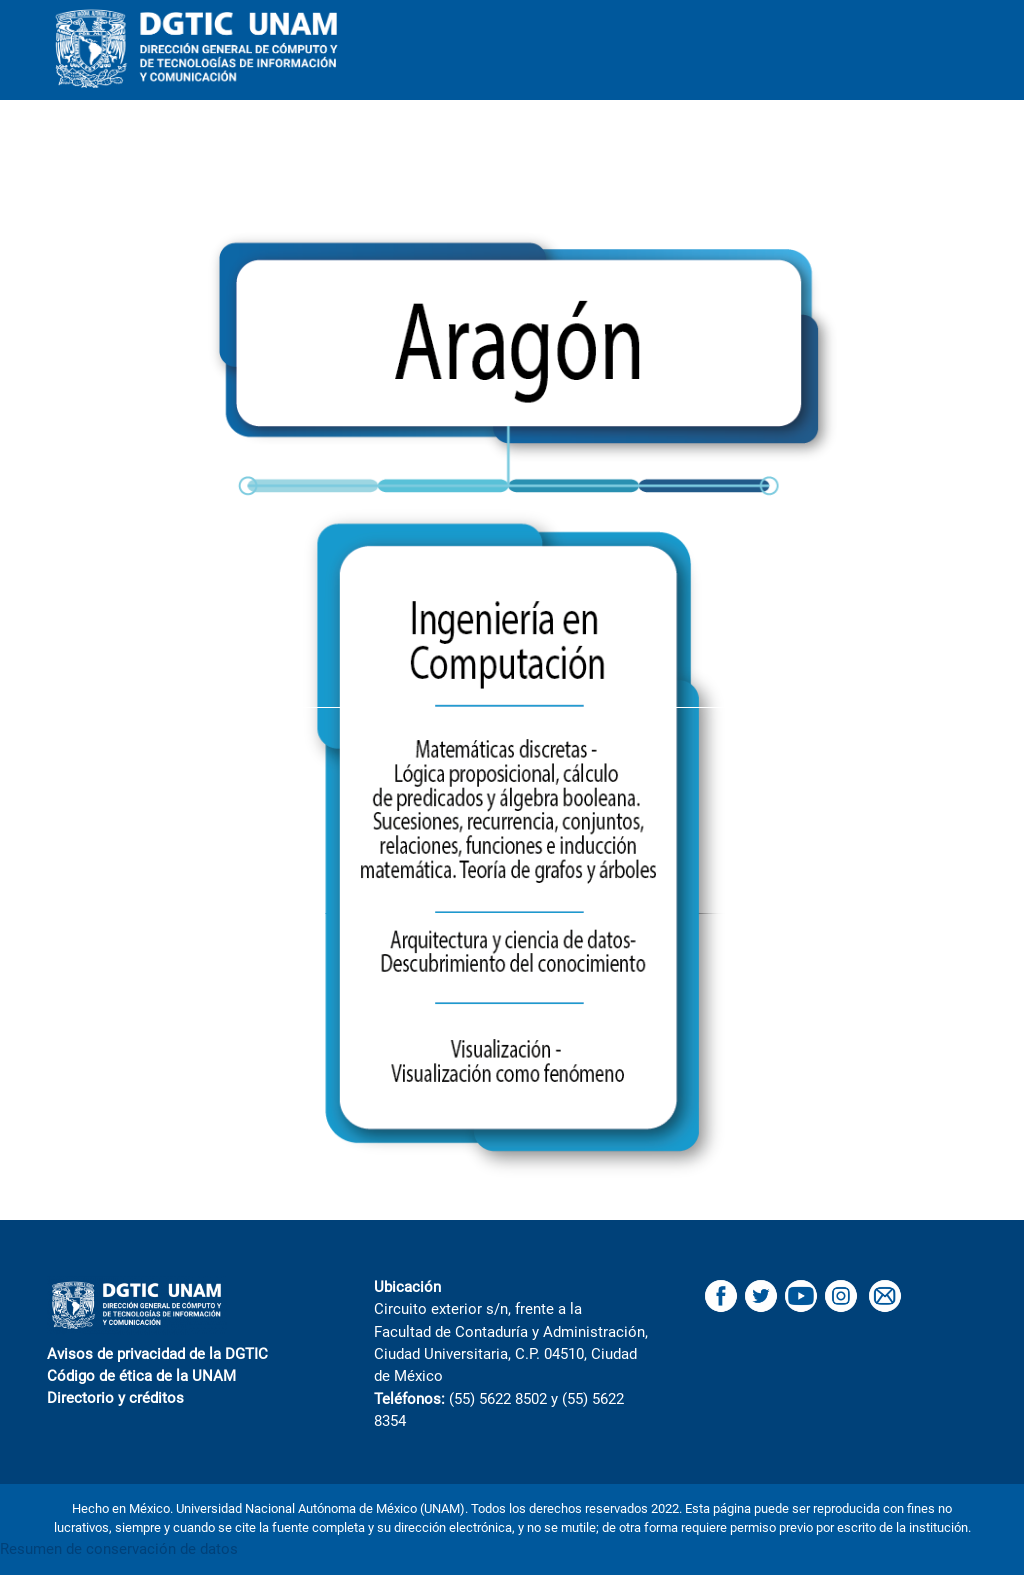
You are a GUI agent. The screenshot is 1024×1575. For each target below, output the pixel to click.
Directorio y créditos (115, 1398)
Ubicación (407, 1287)
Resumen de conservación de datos (119, 1549)
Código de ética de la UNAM (141, 1376)
